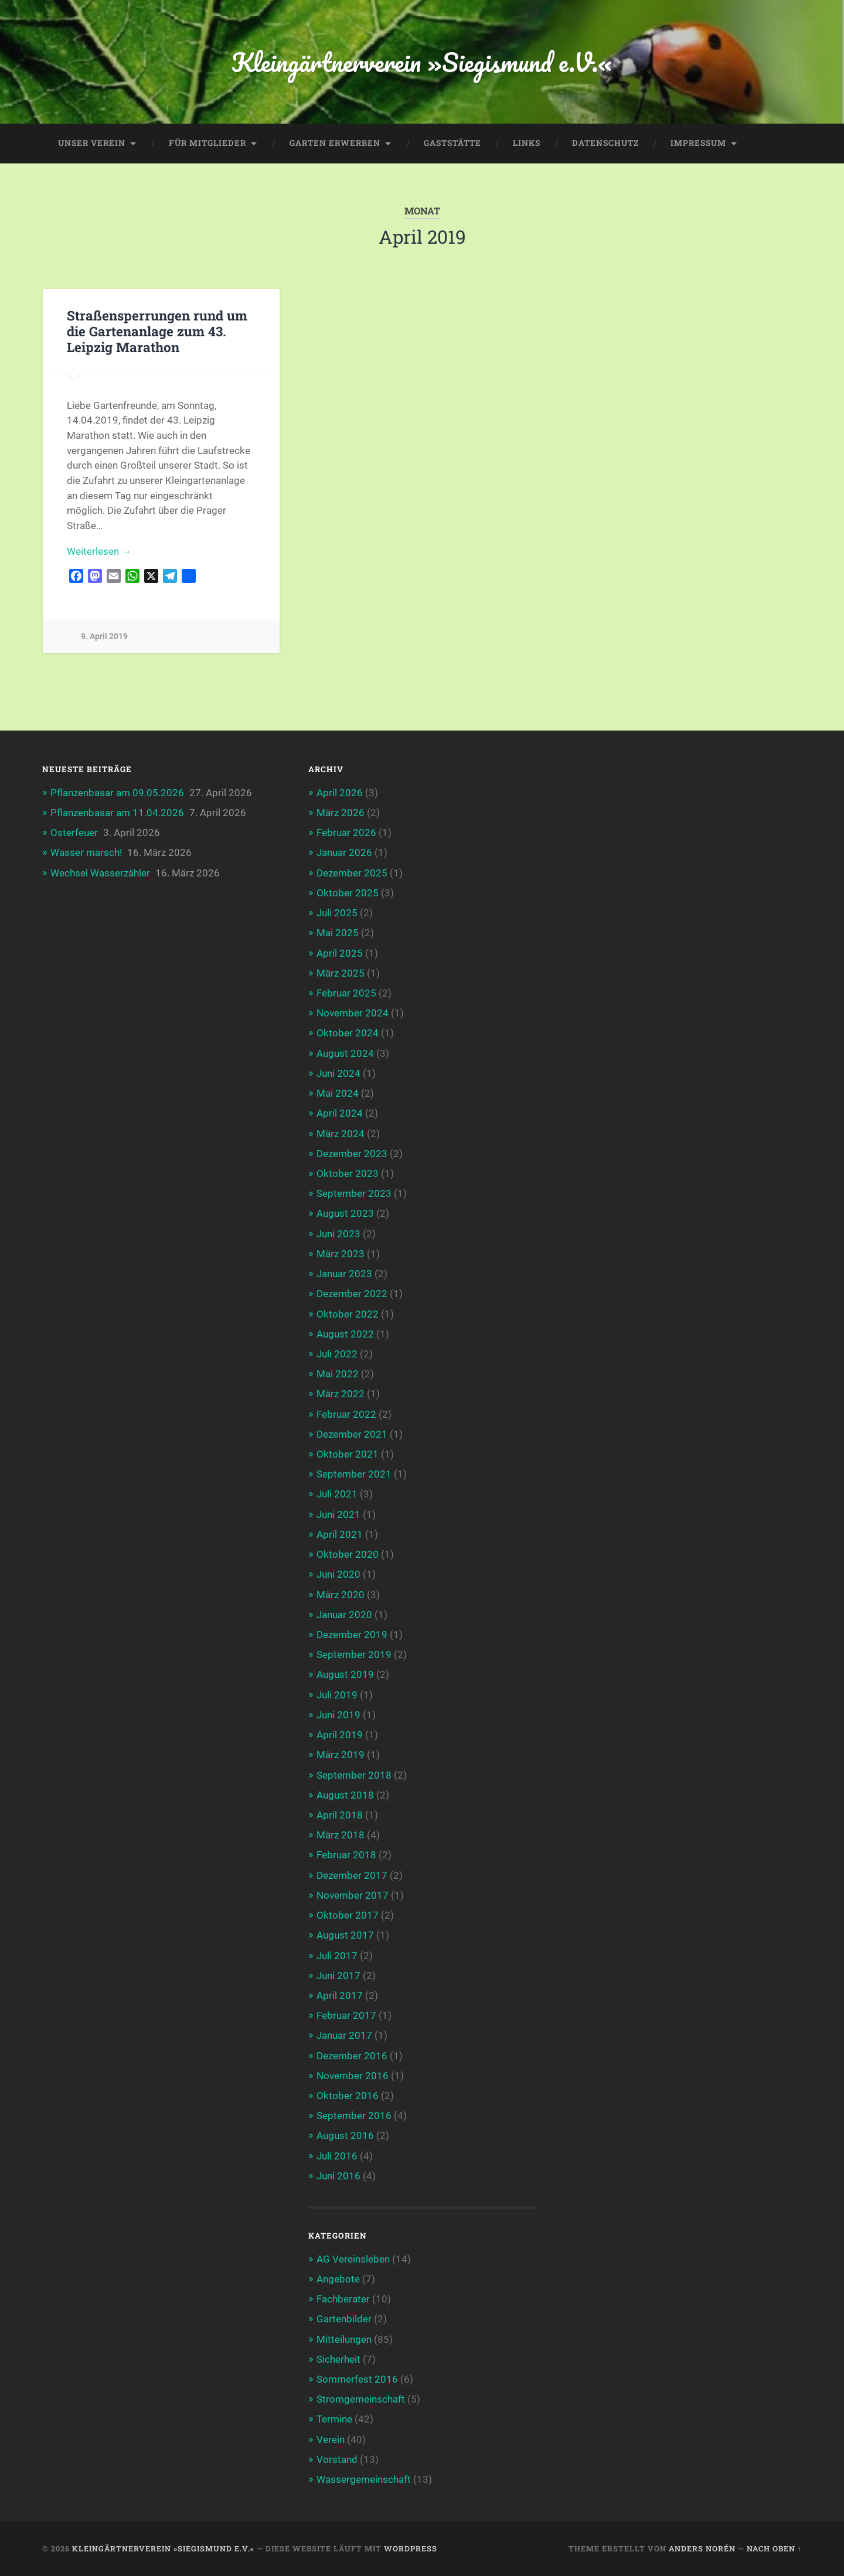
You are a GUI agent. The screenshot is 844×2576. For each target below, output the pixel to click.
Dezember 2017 (351, 1875)
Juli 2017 (337, 1955)
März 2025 (340, 973)
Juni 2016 (338, 2176)
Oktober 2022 (347, 1314)
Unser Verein (91, 143)
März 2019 (340, 1754)
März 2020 (340, 1595)
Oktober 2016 (347, 2095)
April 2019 (339, 1735)
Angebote (338, 2279)
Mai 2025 (337, 933)
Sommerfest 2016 (357, 2379)
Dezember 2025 (351, 873)
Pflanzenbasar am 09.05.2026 (117, 793)
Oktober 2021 (347, 1454)
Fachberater (343, 2299)
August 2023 (345, 1213)
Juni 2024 (338, 1073)
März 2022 (340, 1394)
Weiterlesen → (99, 551)
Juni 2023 (338, 1234)
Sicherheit (338, 2359)
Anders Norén (702, 2548)
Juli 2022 (337, 1354)
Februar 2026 (346, 832)
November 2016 (352, 2076)
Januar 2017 (344, 2035)
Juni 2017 (338, 1975)
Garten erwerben (335, 143)
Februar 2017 (346, 2015)
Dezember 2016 (351, 2056)
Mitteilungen (344, 2339)
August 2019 (345, 1674)
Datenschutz (605, 143)
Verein (330, 2439)
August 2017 (345, 1935)
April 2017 (339, 1995)
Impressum (698, 143)
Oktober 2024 (347, 1033)
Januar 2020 (344, 1614)
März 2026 (340, 812)
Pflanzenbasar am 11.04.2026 (117, 812)
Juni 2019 (338, 1715)
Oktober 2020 (347, 1554)
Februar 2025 (346, 993)
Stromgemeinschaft (360, 2399)
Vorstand (337, 2459)
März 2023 (340, 1254)
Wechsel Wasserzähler (100, 873)
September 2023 (354, 1193)
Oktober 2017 (347, 1915)
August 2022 (345, 1334)
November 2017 (352, 1895)
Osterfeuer (74, 832)
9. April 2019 (104, 637)
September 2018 (354, 1775)
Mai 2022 (337, 1374)
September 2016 (354, 2115)
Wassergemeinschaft (363, 2479)
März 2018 (340, 1835)
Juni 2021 (338, 1514)
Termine (334, 2419)
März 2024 (340, 1133)
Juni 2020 (338, 1574)
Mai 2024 (337, 1093)
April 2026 (339, 793)
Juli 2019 (337, 1695)
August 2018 (345, 1795)
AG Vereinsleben (353, 2259)
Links (526, 143)
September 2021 (354, 1474)
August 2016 (345, 2135)
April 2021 (339, 1534)
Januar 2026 (344, 852)
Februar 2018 (346, 1855)
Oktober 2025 (347, 893)
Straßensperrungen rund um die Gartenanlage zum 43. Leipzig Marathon (157, 331)
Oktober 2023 (347, 1173)
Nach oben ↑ (774, 2548)
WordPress (410, 2548)
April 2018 (339, 1815)
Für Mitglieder (207, 143)
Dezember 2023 (351, 1153)
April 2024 (339, 1113)
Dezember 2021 (351, 1434)
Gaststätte (452, 143)
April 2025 (339, 953)
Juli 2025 (337, 913)
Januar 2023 (344, 1274)
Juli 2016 (337, 2156)
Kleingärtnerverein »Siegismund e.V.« (422, 62)
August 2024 (345, 1053)
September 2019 (354, 1654)
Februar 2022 (346, 1414)
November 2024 (352, 1013)
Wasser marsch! (86, 852)
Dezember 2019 (351, 1634)
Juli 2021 (337, 1494)
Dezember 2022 (351, 1293)
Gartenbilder (344, 2319)
